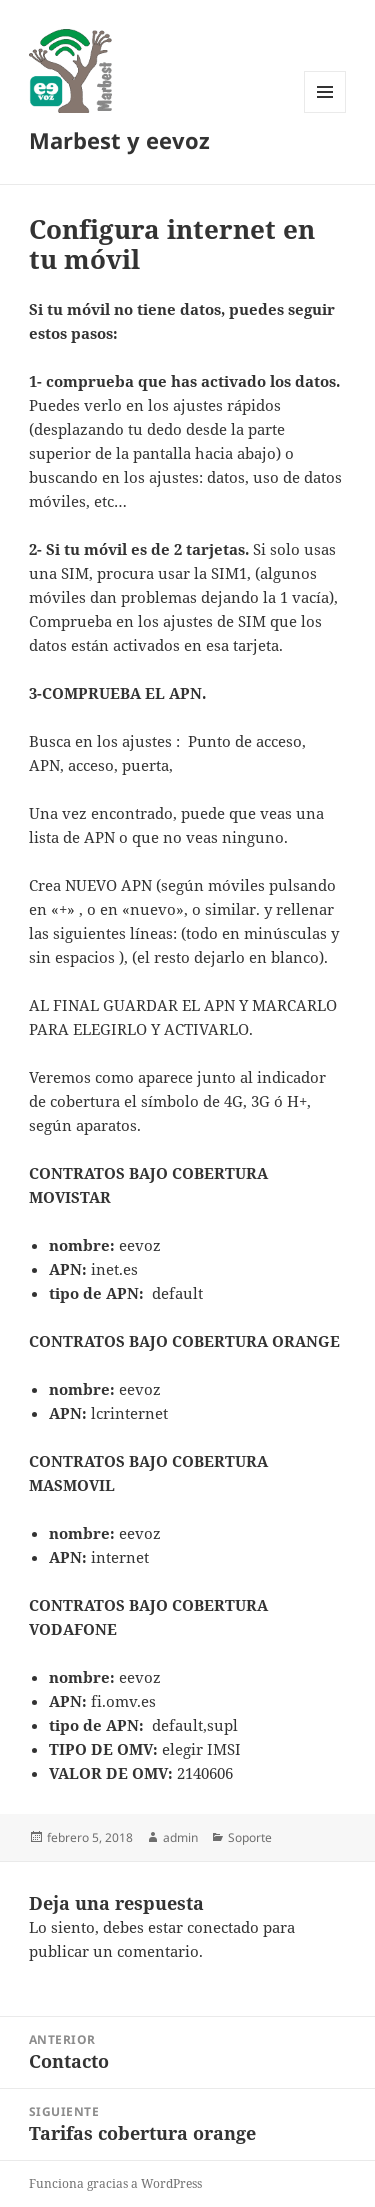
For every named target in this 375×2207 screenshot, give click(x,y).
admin (180, 1837)
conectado (223, 1927)
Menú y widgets (325, 112)
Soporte (250, 1837)
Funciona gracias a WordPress (115, 2183)
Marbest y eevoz (119, 140)
